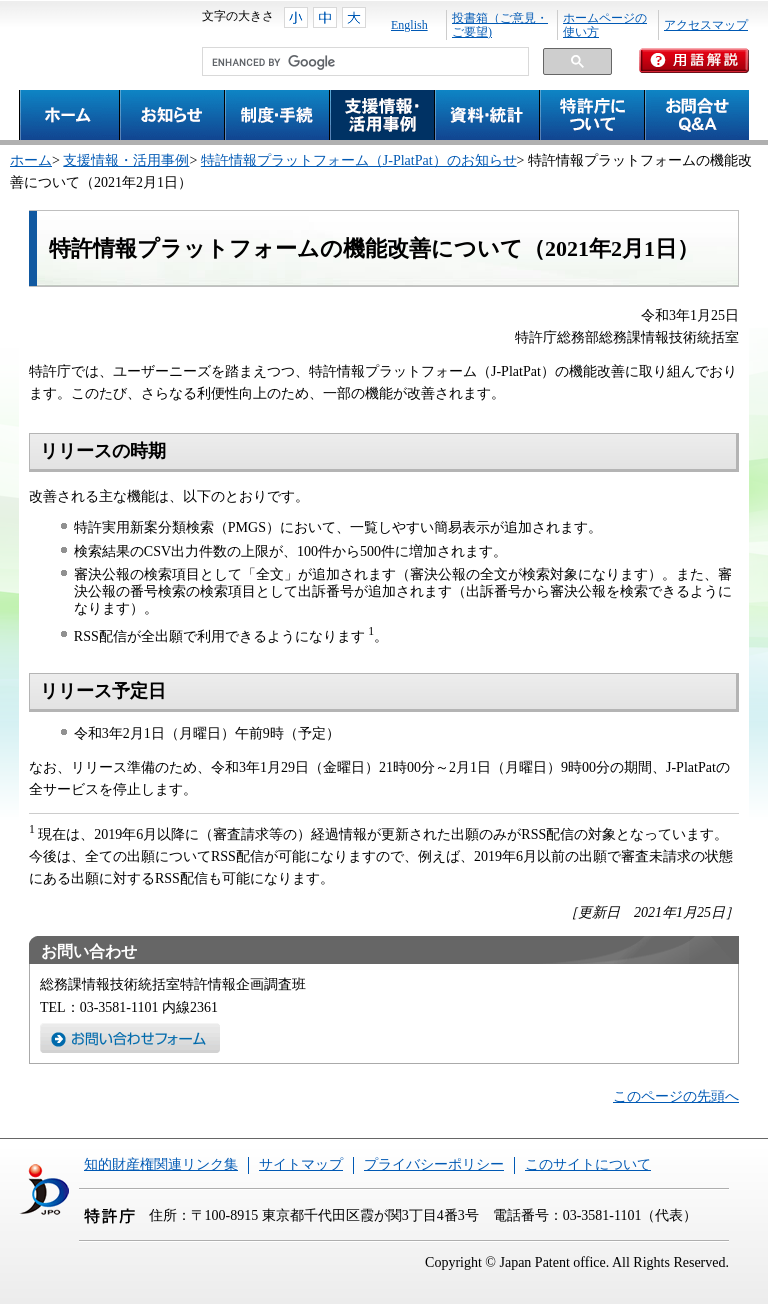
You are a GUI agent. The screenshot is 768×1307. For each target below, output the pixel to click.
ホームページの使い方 (605, 25)
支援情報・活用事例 (126, 160)
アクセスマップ (706, 25)
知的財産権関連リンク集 (161, 1164)
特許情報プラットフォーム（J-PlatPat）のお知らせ (359, 160)
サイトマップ (301, 1164)
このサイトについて (588, 1164)
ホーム (31, 160)
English (409, 25)
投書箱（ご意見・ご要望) (500, 25)
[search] (363, 62)
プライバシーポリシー (434, 1164)
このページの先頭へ (676, 1096)
